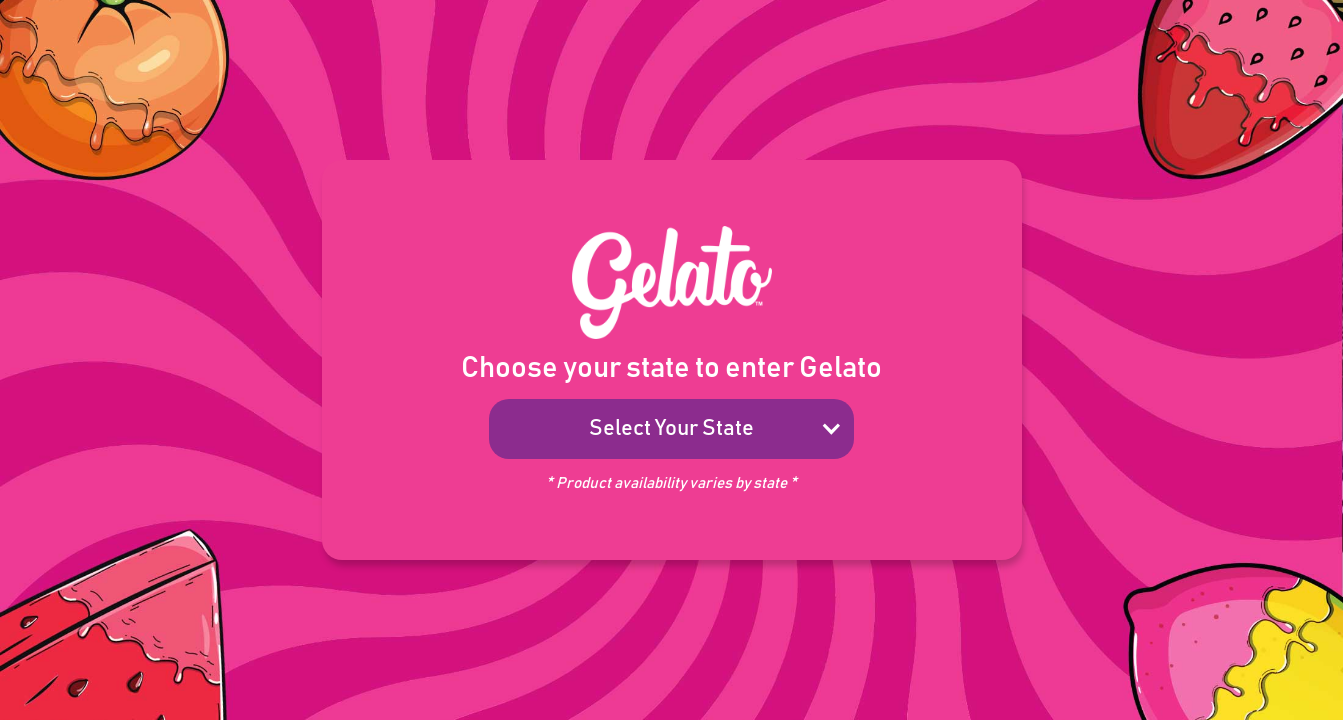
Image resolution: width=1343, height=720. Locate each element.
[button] (671, 429)
